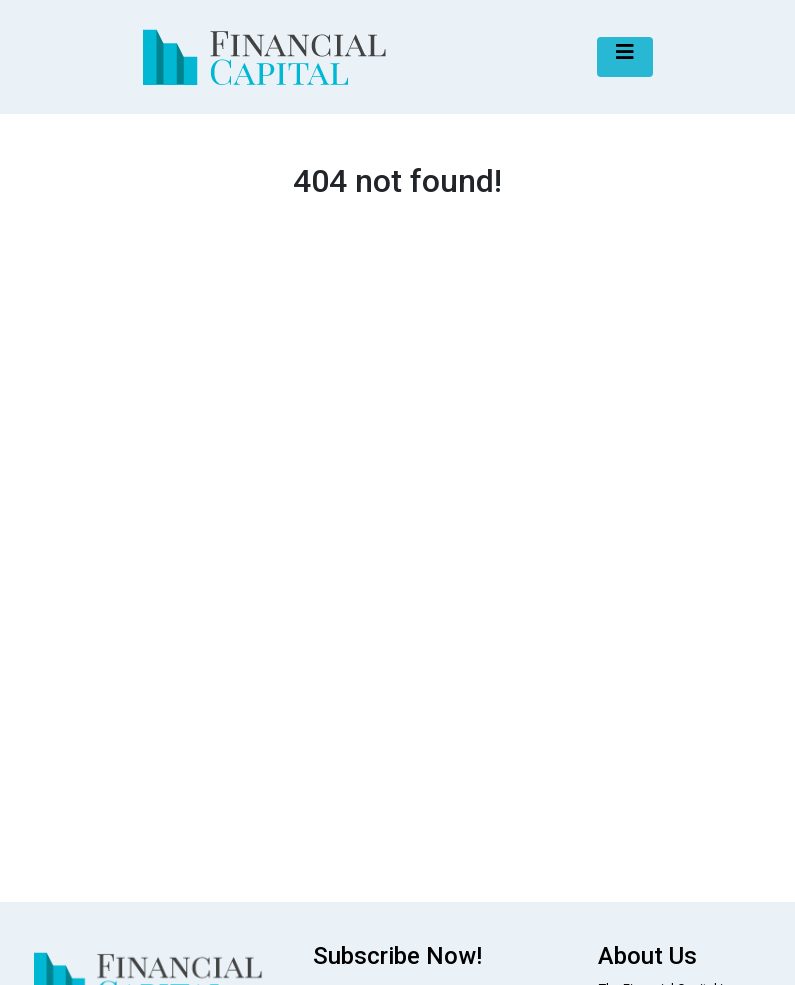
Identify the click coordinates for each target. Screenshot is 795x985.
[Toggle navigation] (625, 57)
